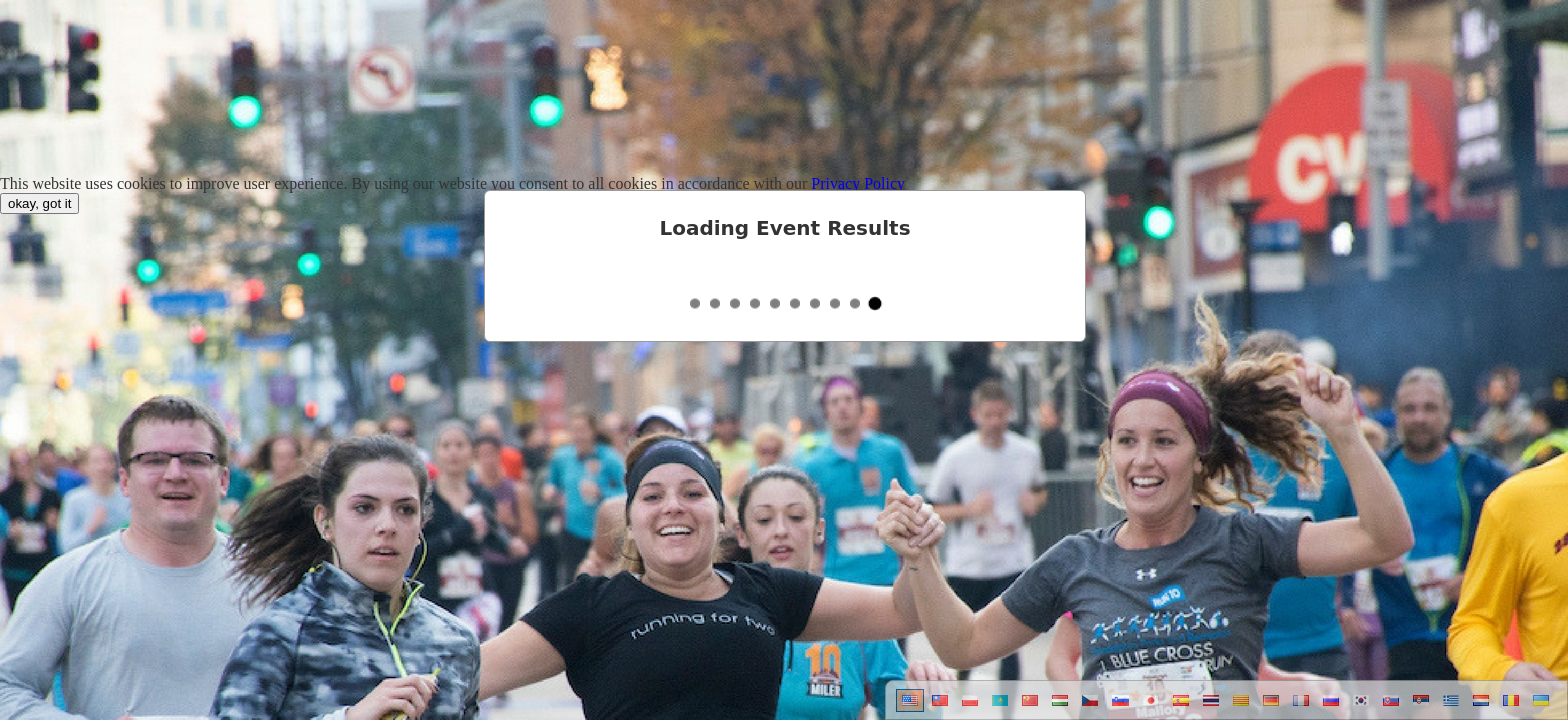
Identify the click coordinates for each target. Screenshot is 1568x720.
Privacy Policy (858, 183)
